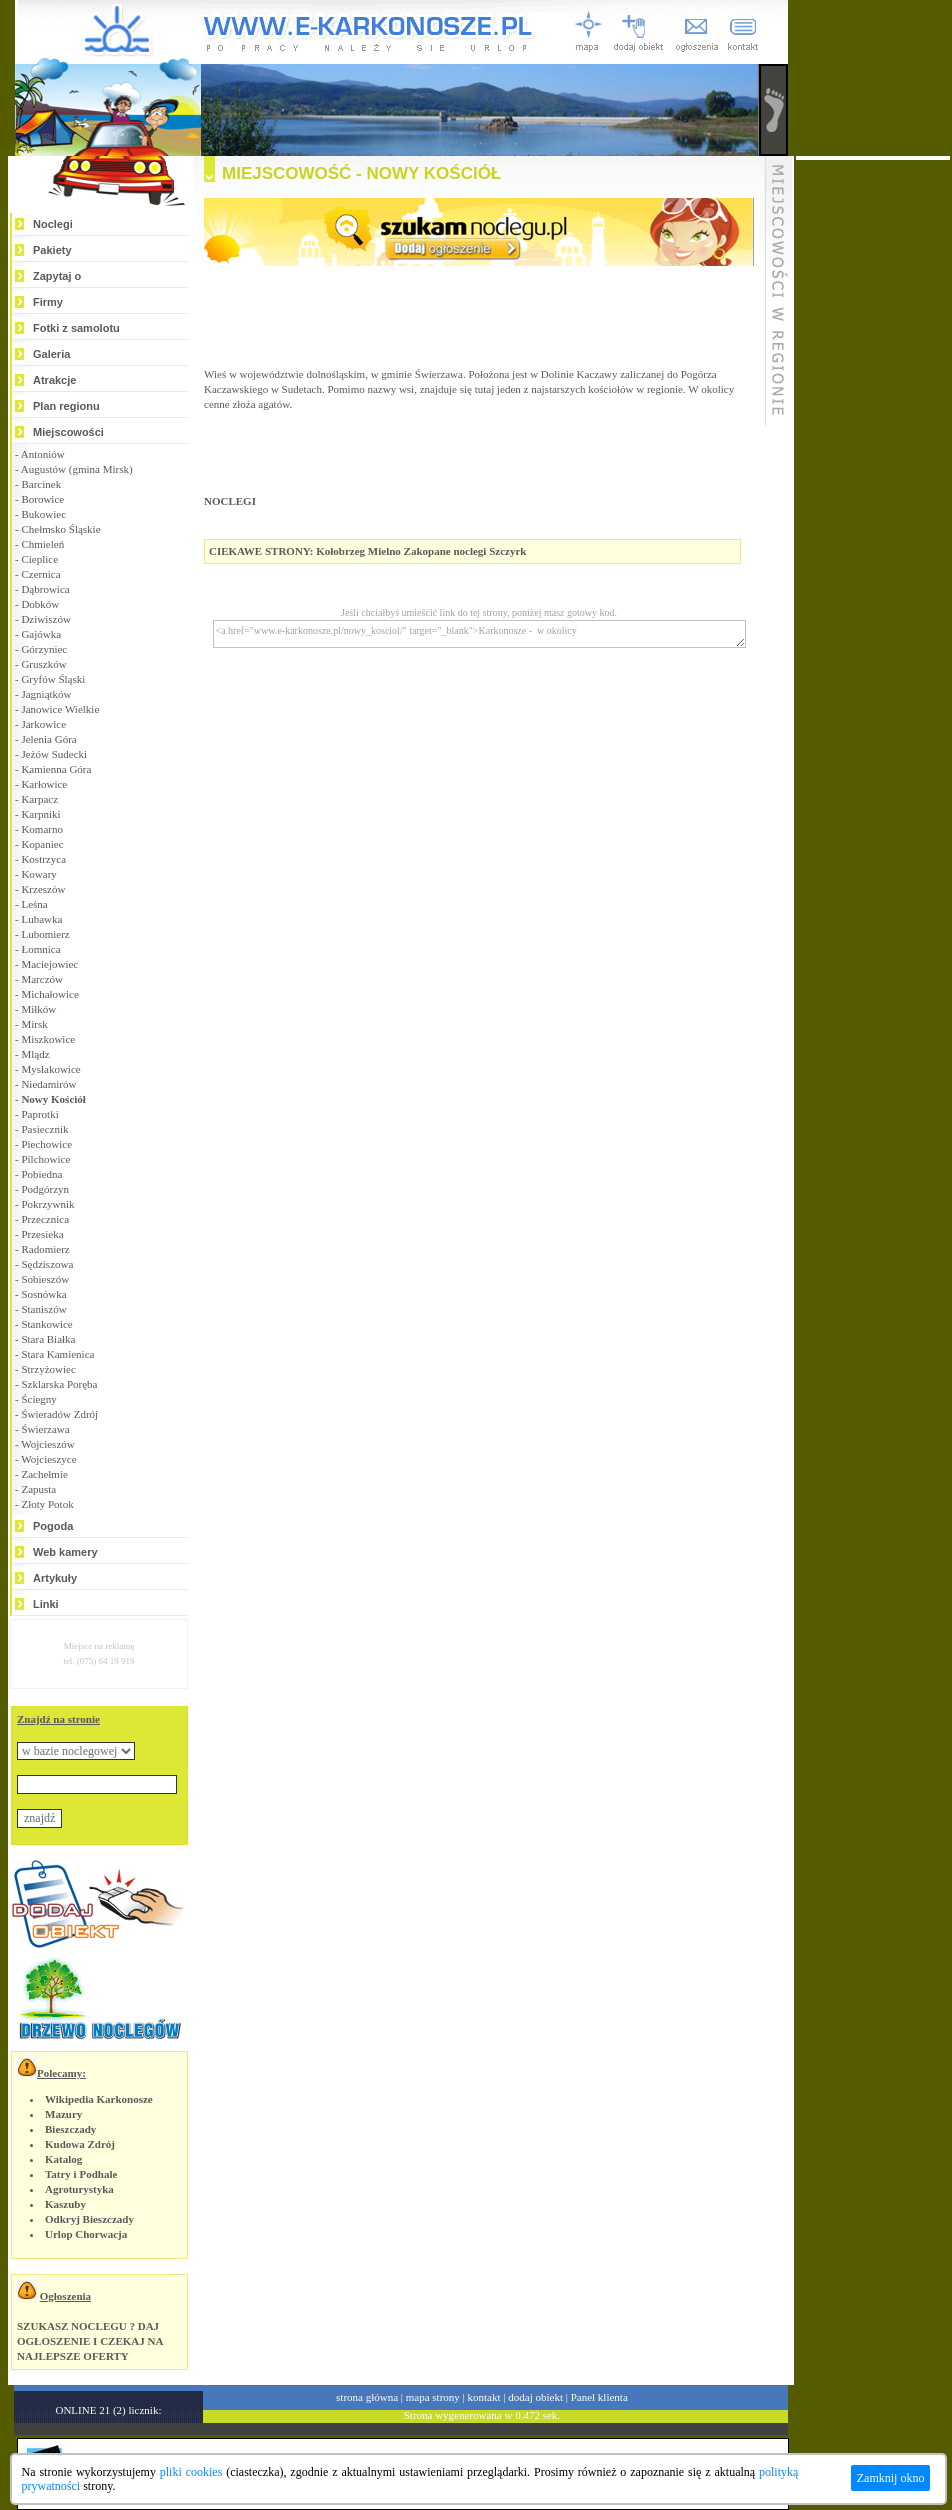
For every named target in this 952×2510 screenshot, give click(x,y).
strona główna (367, 2397)
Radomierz (45, 1249)
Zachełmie (44, 1474)
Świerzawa (45, 1429)
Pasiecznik (44, 1129)
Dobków (40, 604)
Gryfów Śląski (53, 679)
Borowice (42, 499)
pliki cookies (191, 2472)
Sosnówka (43, 1294)
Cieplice (39, 559)
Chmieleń (42, 544)
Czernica (40, 574)
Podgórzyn (45, 1189)
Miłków (38, 1009)
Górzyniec (44, 649)
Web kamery (65, 1552)
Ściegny (38, 1399)
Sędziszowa (47, 1264)
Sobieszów (45, 1279)
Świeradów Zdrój (59, 1414)
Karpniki (40, 814)
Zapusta (38, 1489)
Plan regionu (66, 406)
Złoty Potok (47, 1504)
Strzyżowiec (48, 1369)
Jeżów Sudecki (54, 754)
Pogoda (53, 1526)
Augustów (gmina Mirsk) (77, 469)
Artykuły (55, 1578)
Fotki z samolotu (76, 328)
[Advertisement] (873, 460)
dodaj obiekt (535, 2397)
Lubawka (41, 919)
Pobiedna (41, 1174)
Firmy (48, 302)
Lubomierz (45, 934)
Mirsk (34, 1024)
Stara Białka (48, 1339)
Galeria (51, 354)
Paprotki (39, 1114)
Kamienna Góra (56, 769)
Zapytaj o (57, 276)
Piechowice (46, 1144)
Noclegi (53, 224)
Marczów (42, 979)
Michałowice (49, 994)
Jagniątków (46, 694)
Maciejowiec (49, 964)
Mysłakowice (50, 1069)
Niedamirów (48, 1084)
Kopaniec (42, 844)
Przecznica (45, 1219)
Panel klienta (599, 2397)
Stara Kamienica (57, 1354)
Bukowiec (43, 514)
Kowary (38, 874)
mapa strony (433, 2397)
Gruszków (43, 664)
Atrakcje (54, 380)
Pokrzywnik (47, 1204)
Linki (46, 1604)
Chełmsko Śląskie (60, 529)
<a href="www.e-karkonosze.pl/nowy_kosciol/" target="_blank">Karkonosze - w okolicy (479, 634)
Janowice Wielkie (60, 709)
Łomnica (40, 949)
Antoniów (43, 454)
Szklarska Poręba (59, 1384)
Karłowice (44, 784)
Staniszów (43, 1309)
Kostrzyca (43, 859)
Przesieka (42, 1234)
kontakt (484, 2397)
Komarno (42, 829)
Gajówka (41, 634)
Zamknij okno (891, 2478)
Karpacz (39, 799)
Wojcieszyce (48, 1459)
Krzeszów (43, 889)
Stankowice (46, 1324)
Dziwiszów (46, 619)
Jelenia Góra (48, 739)
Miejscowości (68, 432)
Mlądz (35, 1054)
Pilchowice (45, 1159)
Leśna (34, 904)
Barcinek (41, 484)
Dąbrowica (45, 589)
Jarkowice (43, 724)
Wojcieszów (48, 1444)
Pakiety (52, 250)
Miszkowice (48, 1039)
